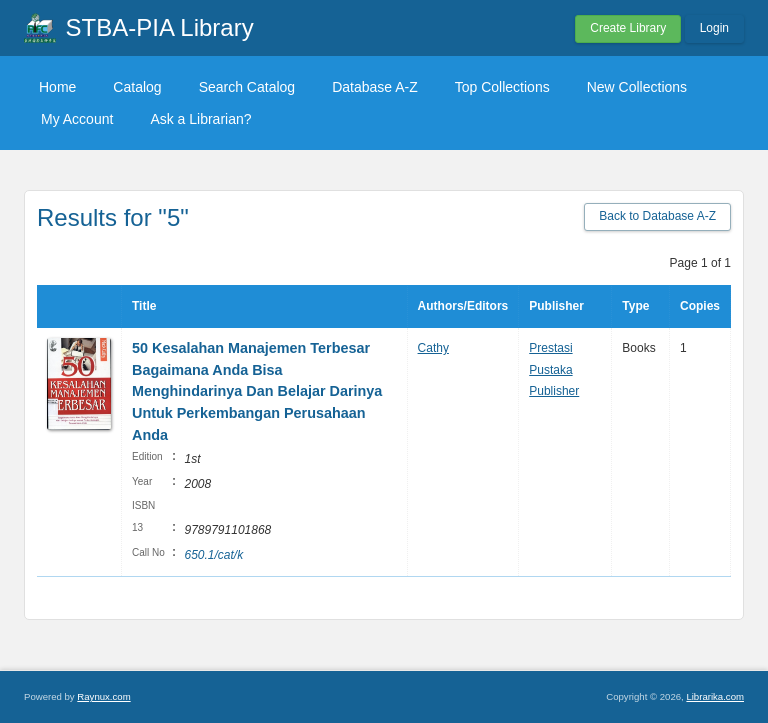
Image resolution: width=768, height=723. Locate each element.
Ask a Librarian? (200, 119)
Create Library (628, 28)
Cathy (433, 348)
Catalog (137, 87)
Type (635, 306)
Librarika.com (715, 696)
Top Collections (502, 87)
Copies (700, 306)
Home (57, 87)
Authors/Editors (463, 306)
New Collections (637, 87)
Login (714, 28)
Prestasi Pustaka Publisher (554, 369)
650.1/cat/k (213, 555)
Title (144, 306)
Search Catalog (247, 87)
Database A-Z (375, 87)
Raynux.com (103, 696)
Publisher (556, 306)
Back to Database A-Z (657, 216)
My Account (77, 119)
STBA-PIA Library (160, 27)
